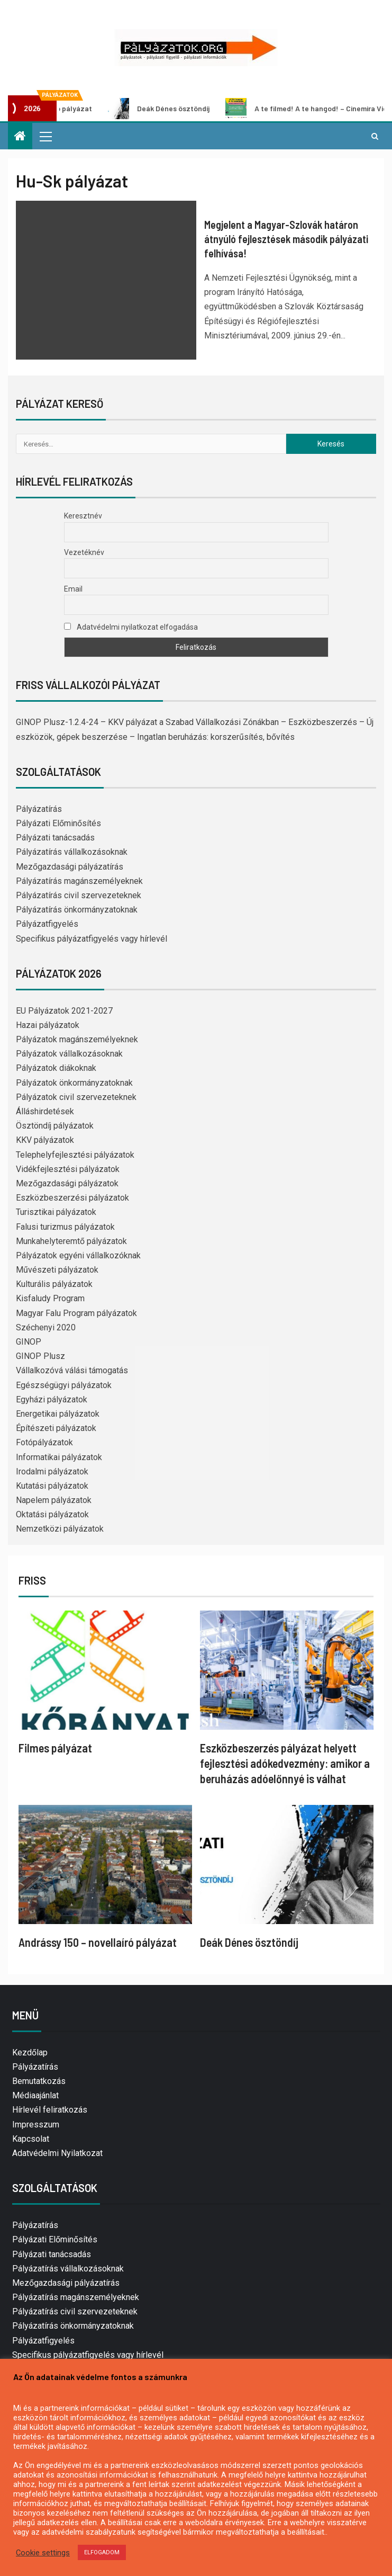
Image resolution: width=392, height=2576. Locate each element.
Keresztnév (83, 516)
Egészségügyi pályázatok (64, 1385)
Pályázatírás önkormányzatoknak (77, 910)
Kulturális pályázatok (54, 1284)
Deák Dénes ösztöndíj (169, 108)
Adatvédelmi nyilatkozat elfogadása (131, 627)
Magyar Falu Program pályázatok (76, 1313)
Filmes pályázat (55, 1748)
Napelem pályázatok (54, 1500)
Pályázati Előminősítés (58, 823)
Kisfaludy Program (50, 1298)
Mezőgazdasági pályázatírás (69, 867)
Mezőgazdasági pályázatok (67, 1183)
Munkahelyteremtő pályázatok (71, 1241)
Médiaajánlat (35, 2095)
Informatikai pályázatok (59, 1457)
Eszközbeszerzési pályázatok (72, 1198)
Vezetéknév (84, 552)
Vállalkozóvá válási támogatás (72, 1370)
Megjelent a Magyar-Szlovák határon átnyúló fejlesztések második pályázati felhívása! (286, 238)
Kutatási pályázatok (52, 1486)
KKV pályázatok (45, 1140)
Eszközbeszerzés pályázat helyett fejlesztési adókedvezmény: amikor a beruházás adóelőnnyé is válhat (285, 1763)
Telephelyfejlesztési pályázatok (75, 1155)
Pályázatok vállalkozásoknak (69, 1054)
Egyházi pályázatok (51, 1399)
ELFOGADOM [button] (102, 2552)
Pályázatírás (39, 809)
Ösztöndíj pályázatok (55, 1126)
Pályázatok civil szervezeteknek (76, 1097)
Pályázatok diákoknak (56, 1068)
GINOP (28, 1342)
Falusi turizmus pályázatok (65, 1227)
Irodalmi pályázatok (52, 1471)
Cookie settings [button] (43, 2552)
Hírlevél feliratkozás (49, 2110)
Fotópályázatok (44, 1442)
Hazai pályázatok (47, 1025)
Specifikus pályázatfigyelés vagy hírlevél (91, 939)
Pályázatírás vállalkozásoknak (71, 852)
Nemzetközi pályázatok (60, 1529)
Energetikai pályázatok (57, 1414)
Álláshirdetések (45, 1111)
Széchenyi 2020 (46, 1327)
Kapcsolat (30, 2139)
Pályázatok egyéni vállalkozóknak (78, 1255)
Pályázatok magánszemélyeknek (77, 1039)
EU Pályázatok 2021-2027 (64, 1011)
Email (73, 589)
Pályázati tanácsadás (55, 838)
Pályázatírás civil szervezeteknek (78, 895)
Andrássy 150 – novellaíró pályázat (98, 1942)
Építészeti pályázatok (56, 1428)
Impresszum (35, 2124)
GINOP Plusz (40, 1356)
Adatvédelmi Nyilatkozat (57, 2153)
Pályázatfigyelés (47, 924)
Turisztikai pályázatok (56, 1212)
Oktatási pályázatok (52, 1514)
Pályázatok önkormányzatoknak (74, 1083)
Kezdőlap (30, 2052)
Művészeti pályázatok (57, 1270)
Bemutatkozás (39, 2081)
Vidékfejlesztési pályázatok (68, 1169)
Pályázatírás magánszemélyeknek (79, 881)
